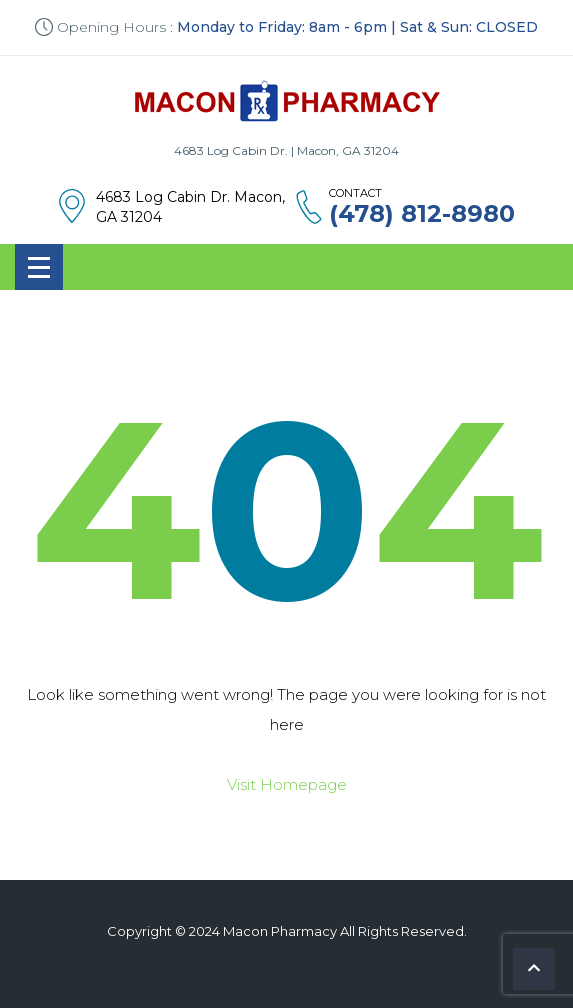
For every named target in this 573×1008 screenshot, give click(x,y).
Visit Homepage (287, 784)
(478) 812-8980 (422, 214)
